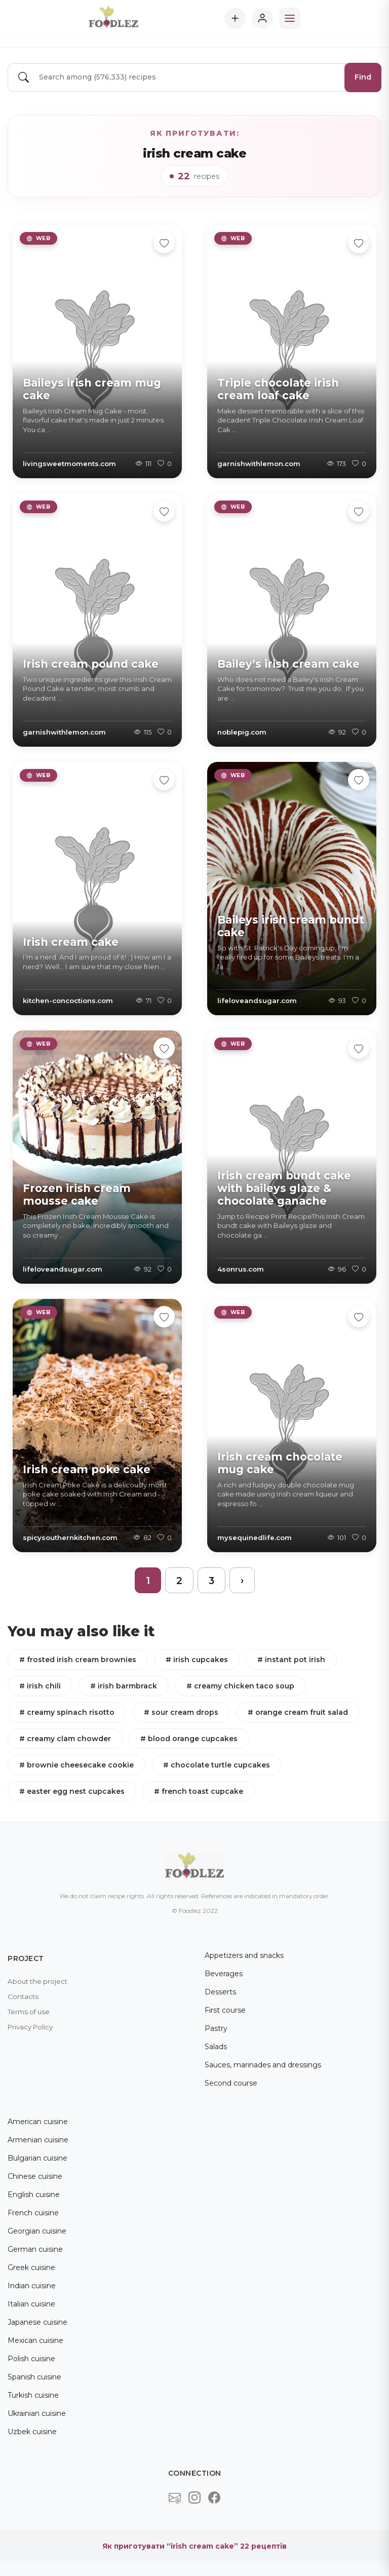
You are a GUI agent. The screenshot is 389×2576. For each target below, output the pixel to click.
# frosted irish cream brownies (77, 1659)
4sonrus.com (240, 1269)
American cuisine (38, 2121)
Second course (231, 2083)
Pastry (216, 2028)
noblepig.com (241, 732)
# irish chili (40, 1685)
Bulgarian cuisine (37, 2158)
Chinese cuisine (35, 2176)
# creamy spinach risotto (66, 1712)
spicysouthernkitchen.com (70, 1537)
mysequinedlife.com (254, 1537)
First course (225, 2010)
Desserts (220, 1991)
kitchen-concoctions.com (68, 1000)
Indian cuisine (32, 2285)
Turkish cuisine (33, 2395)
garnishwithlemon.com (258, 463)
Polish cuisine (31, 2358)
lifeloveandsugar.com (257, 1000)
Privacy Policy (30, 2027)
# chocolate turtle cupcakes (216, 1765)
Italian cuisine (31, 2304)
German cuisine (35, 2249)
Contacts (23, 1996)
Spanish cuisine (34, 2376)
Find (363, 77)
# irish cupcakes (197, 1659)
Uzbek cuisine (32, 2431)
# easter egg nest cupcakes (72, 1791)
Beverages (224, 1973)
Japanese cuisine (37, 2322)
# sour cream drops (181, 1712)
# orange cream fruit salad (298, 1712)
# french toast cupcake (198, 1791)
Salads (216, 2046)
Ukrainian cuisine (37, 2413)
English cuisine (34, 2194)
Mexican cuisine (35, 2340)
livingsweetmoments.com (69, 463)
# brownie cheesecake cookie (76, 1765)
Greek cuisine (31, 2267)
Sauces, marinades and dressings (263, 2064)
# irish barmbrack (123, 1685)
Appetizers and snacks (244, 1955)
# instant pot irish (291, 1659)
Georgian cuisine (37, 2231)
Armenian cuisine (38, 2139)
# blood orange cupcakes (189, 1738)
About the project (37, 1981)
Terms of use (29, 2012)
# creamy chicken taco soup (240, 1685)
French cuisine (33, 2212)
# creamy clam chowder (65, 1738)
